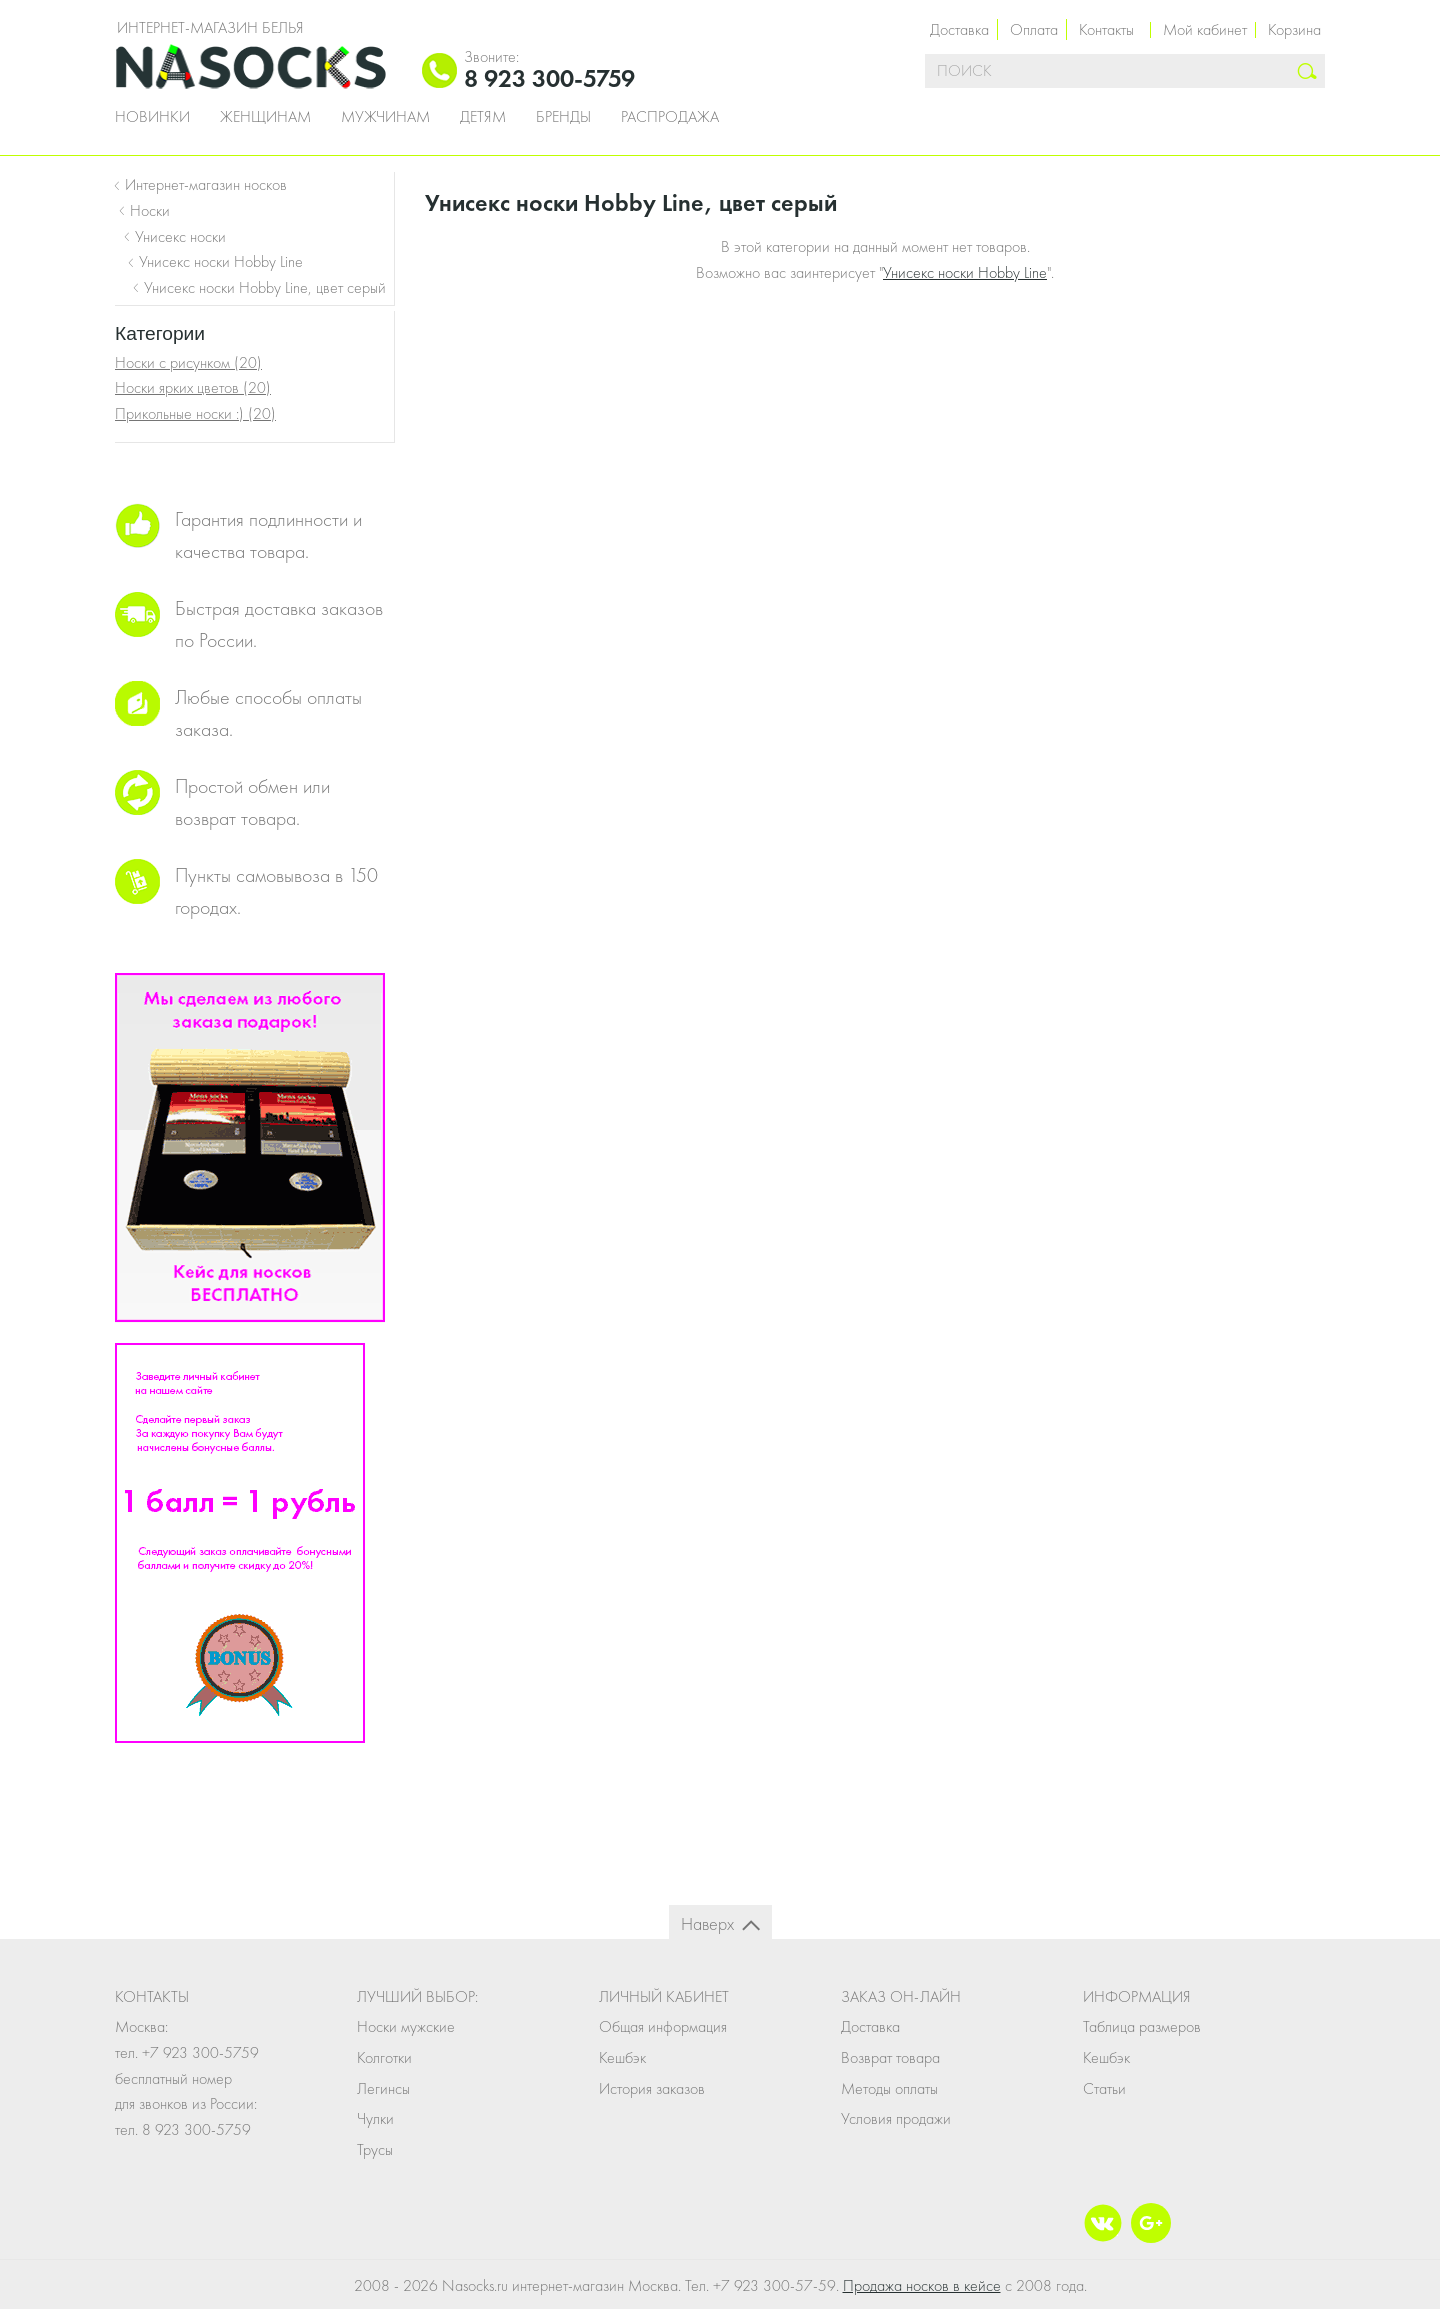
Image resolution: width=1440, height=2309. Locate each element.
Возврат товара (890, 2057)
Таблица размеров (1142, 2026)
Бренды (563, 117)
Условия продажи (896, 2118)
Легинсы (383, 2088)
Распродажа (670, 117)
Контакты (1106, 29)
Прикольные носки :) (195, 413)
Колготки (384, 2057)
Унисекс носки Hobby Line (965, 272)
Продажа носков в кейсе (922, 2285)
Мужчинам (385, 117)
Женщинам (265, 117)
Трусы (375, 2149)
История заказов (652, 2088)
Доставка (959, 29)
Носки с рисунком (188, 362)
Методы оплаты (889, 2088)
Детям (483, 117)
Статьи (1104, 2088)
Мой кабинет (1205, 29)
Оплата (1034, 29)
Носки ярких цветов (193, 387)
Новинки (152, 117)
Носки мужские (406, 2026)
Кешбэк (622, 2057)
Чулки (375, 2118)
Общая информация (663, 2026)
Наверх (707, 1923)
